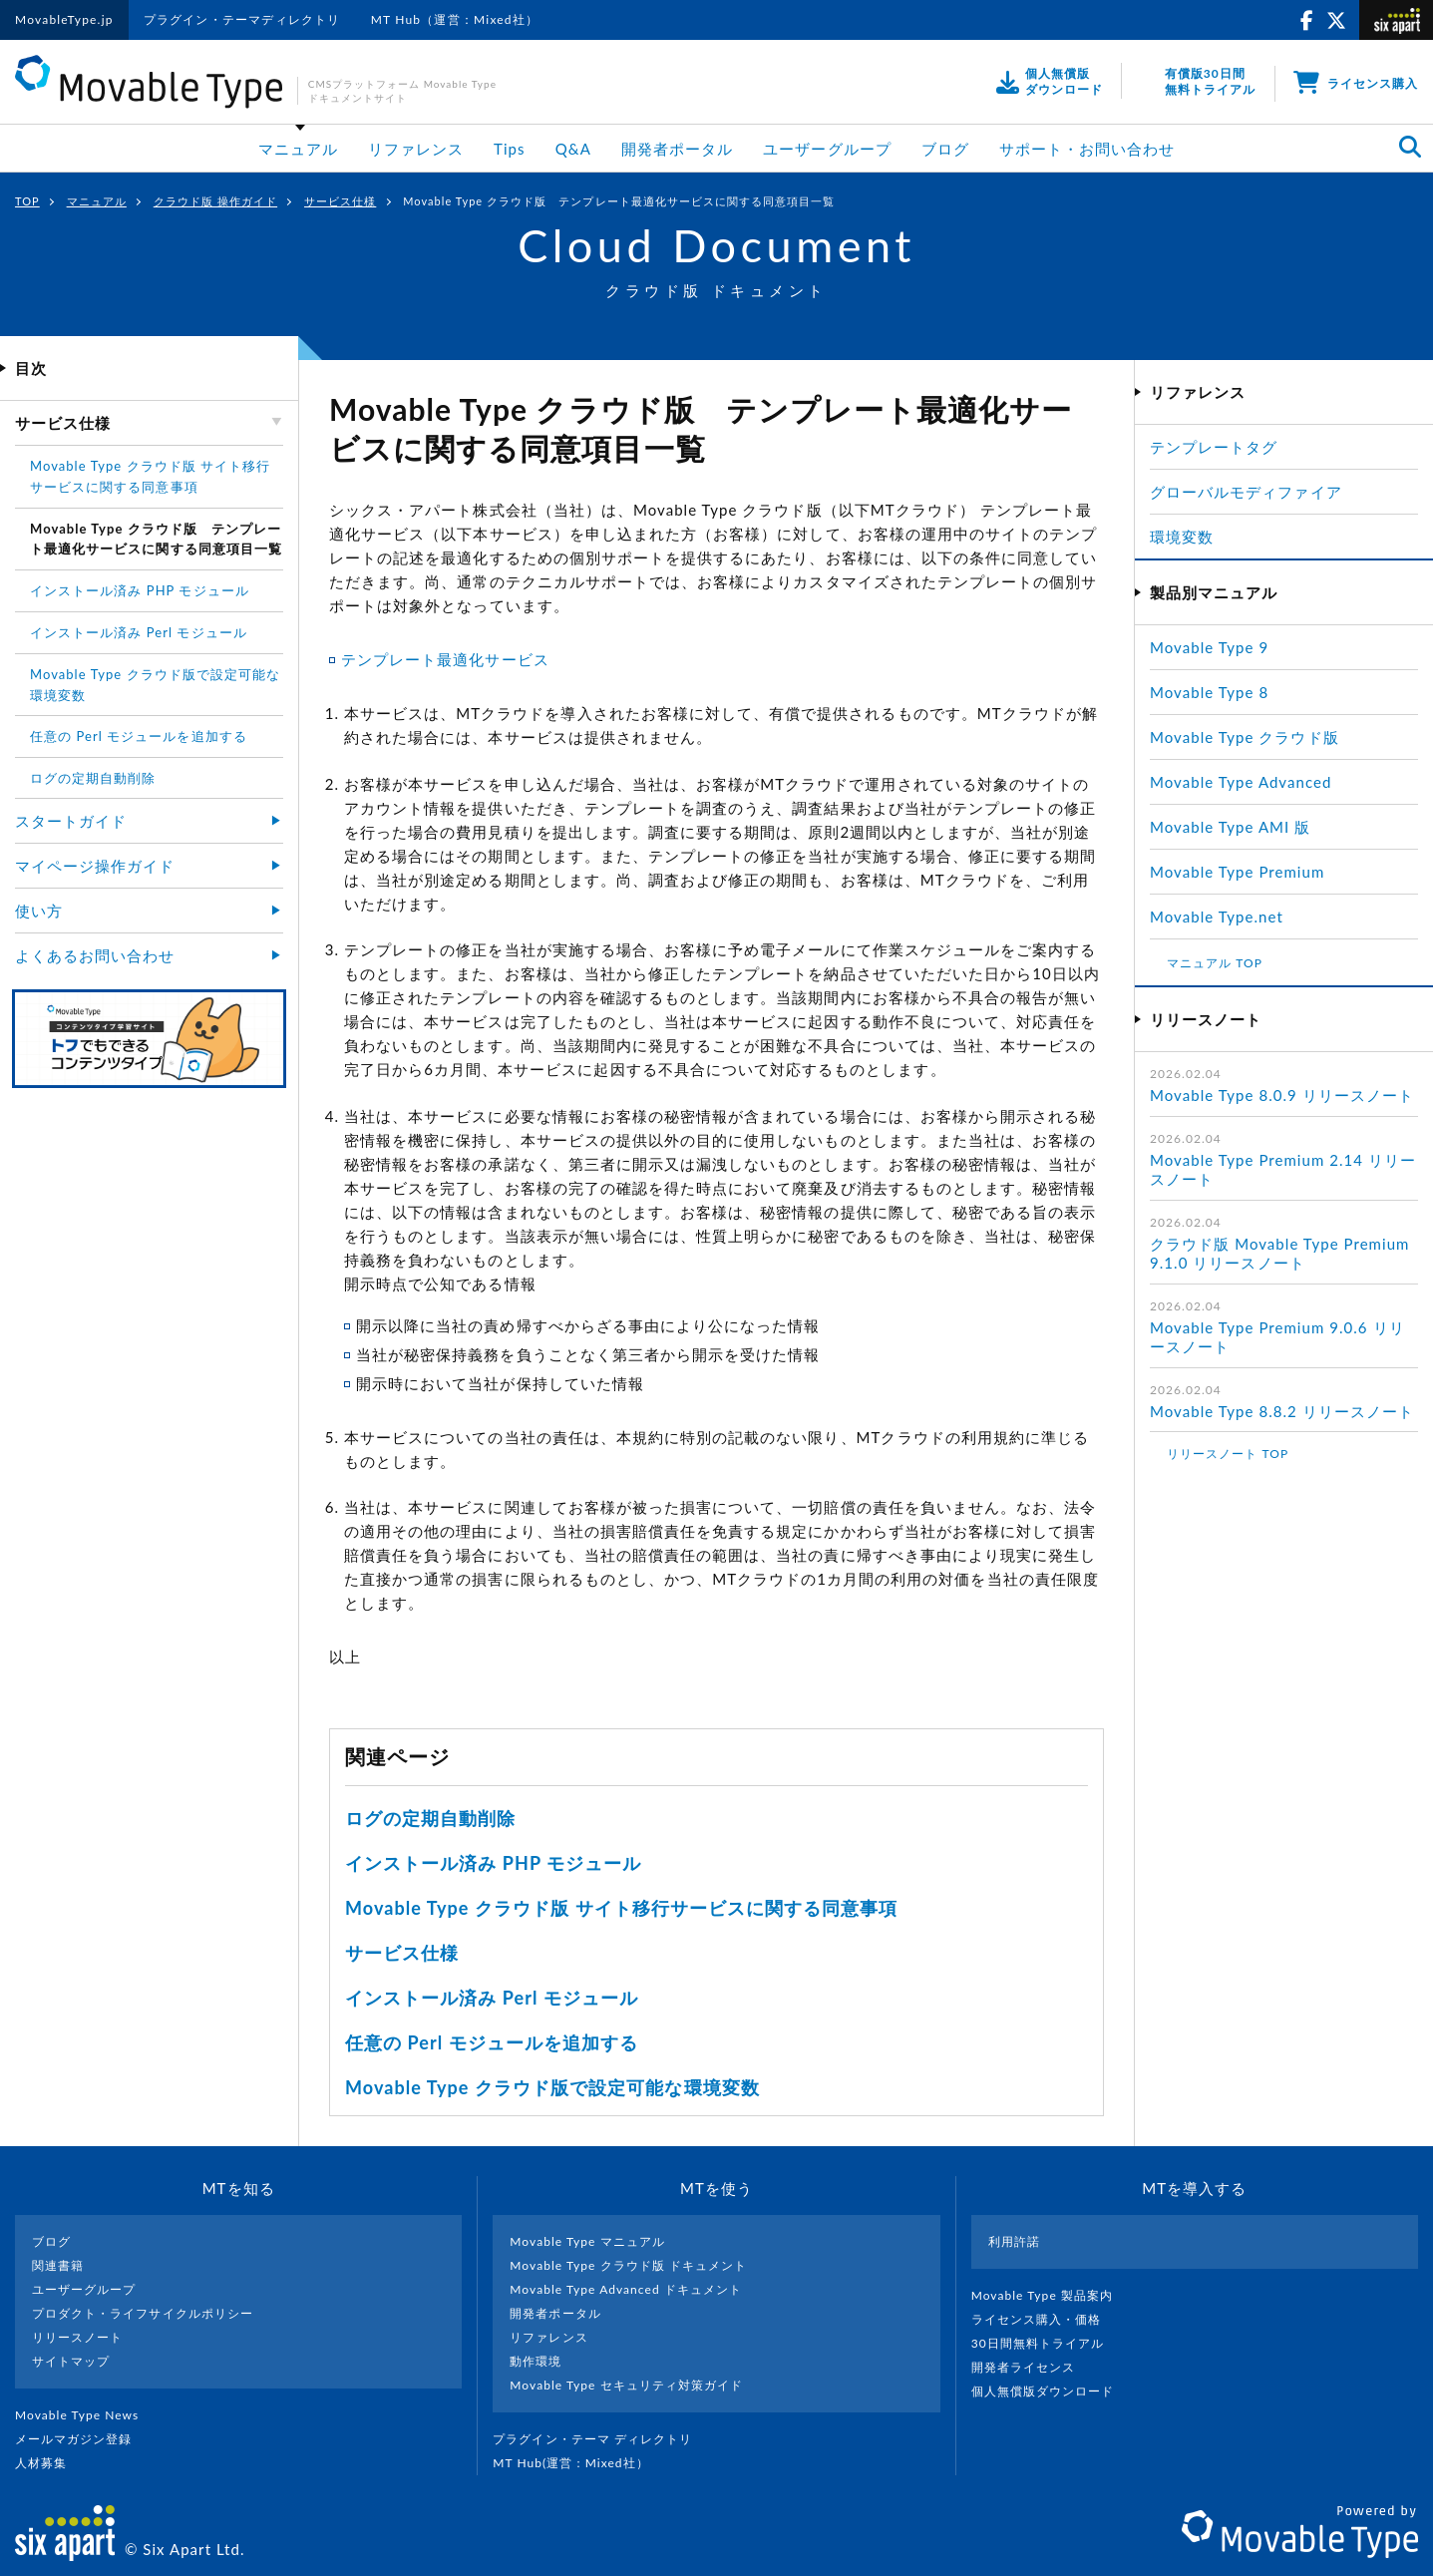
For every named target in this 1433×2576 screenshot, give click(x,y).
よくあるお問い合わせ (95, 955)
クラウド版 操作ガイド (215, 200)
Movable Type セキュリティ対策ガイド (626, 2385)
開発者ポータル (677, 149)
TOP (27, 200)
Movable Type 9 (1209, 647)
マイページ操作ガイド (95, 866)
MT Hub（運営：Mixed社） (455, 19)
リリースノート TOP (1227, 1453)
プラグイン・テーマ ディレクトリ (600, 2438)
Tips (510, 149)
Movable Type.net (1225, 916)
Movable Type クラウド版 (1244, 737)
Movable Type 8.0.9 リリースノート (1282, 1095)
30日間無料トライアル (1046, 2343)
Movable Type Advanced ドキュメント (626, 2289)
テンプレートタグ (1213, 447)
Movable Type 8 (1209, 692)
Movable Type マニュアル (587, 2241)
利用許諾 (1014, 2241)
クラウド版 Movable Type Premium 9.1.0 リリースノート (1279, 1254)
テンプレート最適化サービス (445, 659)
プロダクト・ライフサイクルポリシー (142, 2313)
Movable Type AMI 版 (1230, 827)
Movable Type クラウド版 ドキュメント (628, 2265)
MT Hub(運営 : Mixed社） (579, 2462)
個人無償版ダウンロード (1051, 2391)
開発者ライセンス (1031, 2367)
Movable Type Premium (1245, 872)
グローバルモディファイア (1246, 492)
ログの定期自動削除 (430, 1818)
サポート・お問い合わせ (1087, 149)
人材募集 (49, 2462)
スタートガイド (71, 821)
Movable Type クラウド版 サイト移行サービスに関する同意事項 (621, 1908)
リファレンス (416, 149)
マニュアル (298, 149)
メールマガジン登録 (82, 2438)
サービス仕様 (340, 200)
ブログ (945, 149)
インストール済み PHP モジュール (493, 1863)
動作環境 (535, 2361)
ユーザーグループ (827, 149)
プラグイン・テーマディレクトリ (242, 19)
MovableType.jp (64, 19)
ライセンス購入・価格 (1044, 2319)
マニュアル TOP (1214, 962)
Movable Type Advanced (1240, 782)
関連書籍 (58, 2265)
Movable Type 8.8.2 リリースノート (1282, 1411)
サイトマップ (71, 2361)
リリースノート (77, 2337)
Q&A (573, 149)
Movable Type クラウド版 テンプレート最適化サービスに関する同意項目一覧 (156, 539)
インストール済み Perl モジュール (491, 1998)
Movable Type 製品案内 (1050, 2295)
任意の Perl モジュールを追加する (491, 2042)
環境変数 (1182, 537)
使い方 (39, 911)
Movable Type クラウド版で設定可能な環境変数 (552, 2087)
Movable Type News (85, 2414)
